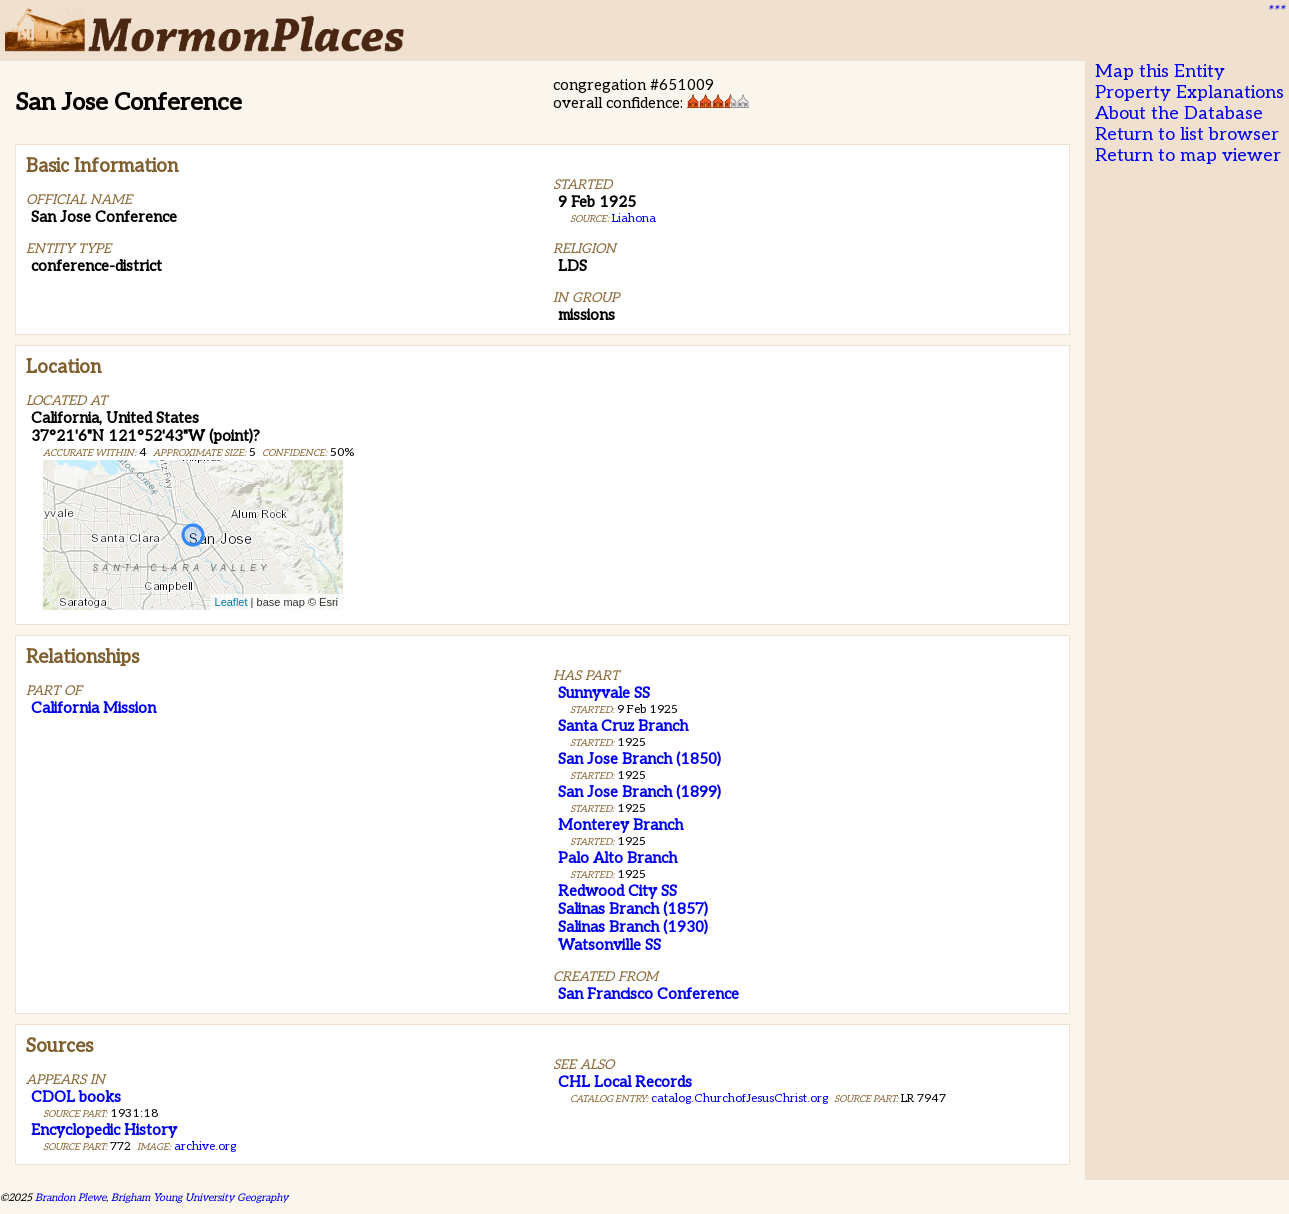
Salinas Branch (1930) (633, 927)
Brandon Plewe (70, 1197)
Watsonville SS (609, 945)
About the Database (1179, 113)
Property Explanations (1189, 92)
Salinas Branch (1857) (633, 909)
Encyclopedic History (104, 1130)
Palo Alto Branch (617, 858)
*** (1275, 11)
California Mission (93, 708)
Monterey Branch (620, 825)
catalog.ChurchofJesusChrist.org (739, 1098)
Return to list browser (1187, 134)
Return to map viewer (1188, 155)
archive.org (205, 1146)
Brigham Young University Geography (199, 1197)
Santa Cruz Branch (623, 726)
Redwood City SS (617, 891)
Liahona (634, 218)
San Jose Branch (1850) (639, 759)
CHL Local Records (625, 1082)
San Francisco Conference (648, 994)
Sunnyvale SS (604, 693)
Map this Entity (1160, 71)
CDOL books (76, 1097)
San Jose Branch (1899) (639, 792)
